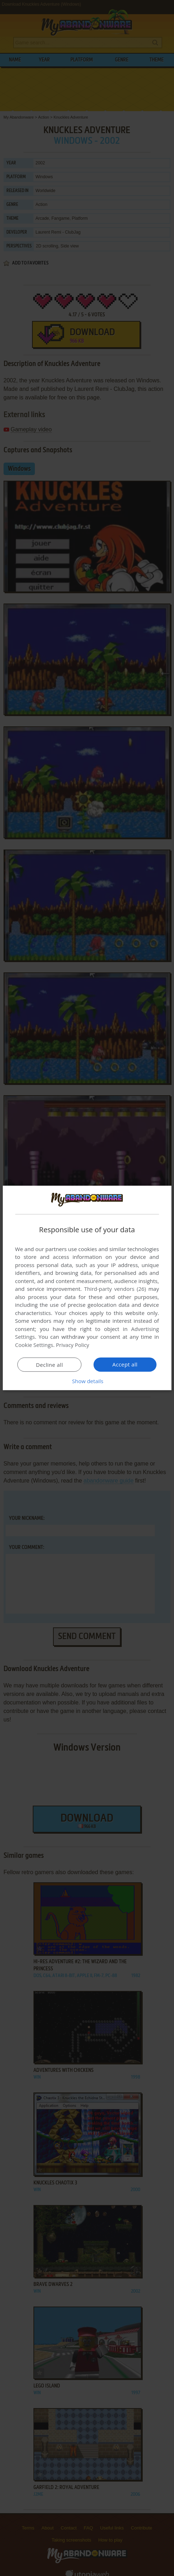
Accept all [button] (125, 1364)
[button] (87, 1381)
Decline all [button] (49, 1364)
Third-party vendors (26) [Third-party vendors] (115, 1288)
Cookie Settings (34, 1344)
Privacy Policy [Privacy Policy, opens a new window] (72, 1344)
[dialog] (86, 1288)
